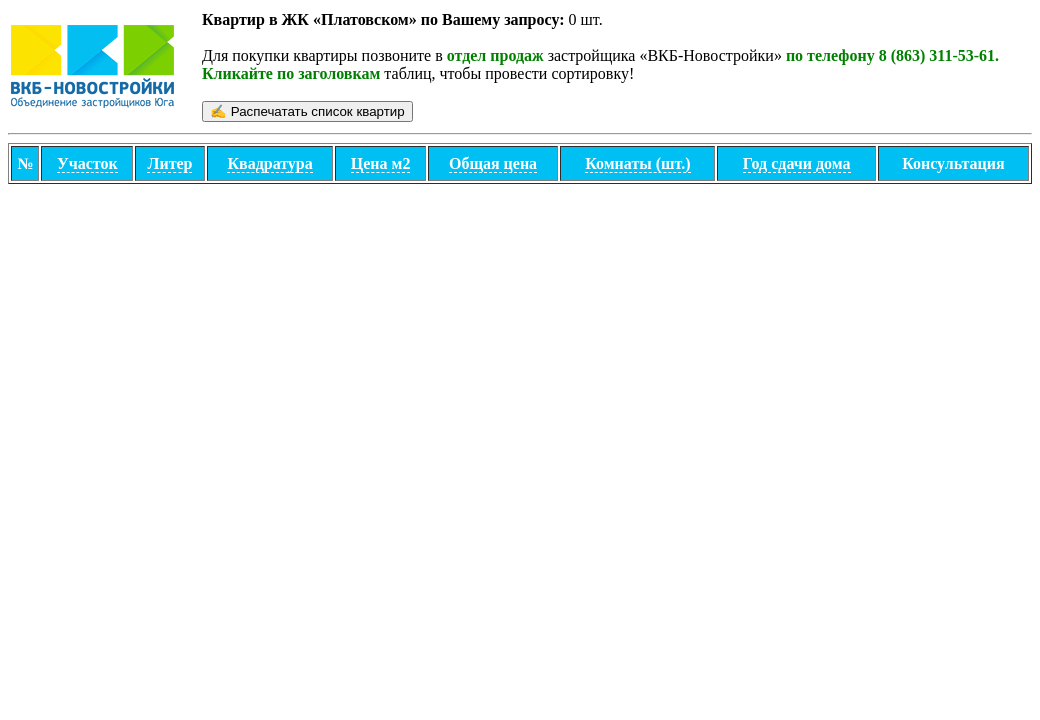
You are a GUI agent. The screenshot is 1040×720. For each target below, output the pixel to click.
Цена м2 (381, 163)
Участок (87, 163)
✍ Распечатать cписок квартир (307, 111)
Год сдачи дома (797, 163)
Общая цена (493, 163)
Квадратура (269, 163)
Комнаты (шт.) (637, 163)
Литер (169, 163)
